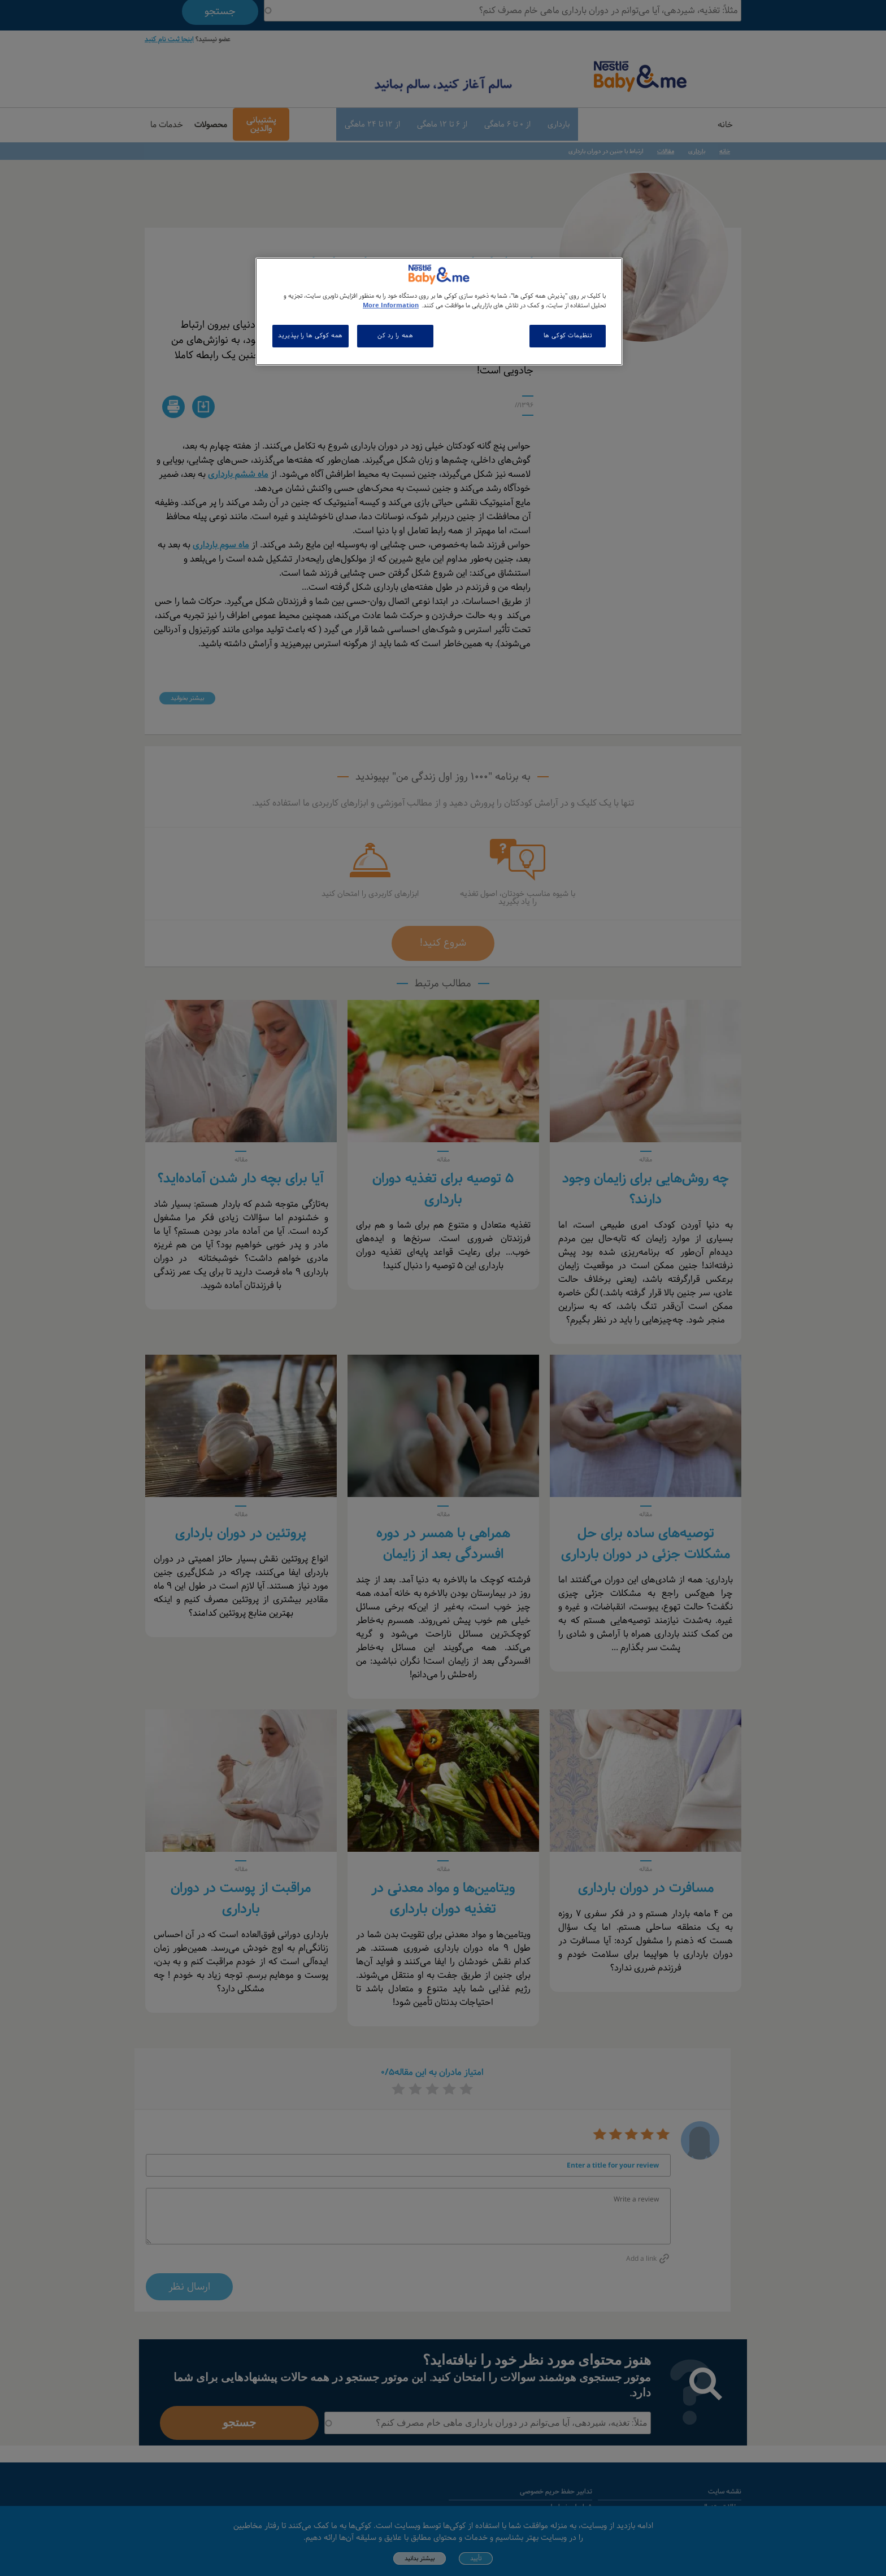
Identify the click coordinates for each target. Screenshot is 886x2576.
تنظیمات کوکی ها (568, 335)
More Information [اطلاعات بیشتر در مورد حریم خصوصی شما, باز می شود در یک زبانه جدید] (391, 306)
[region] (439, 311)
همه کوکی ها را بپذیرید (310, 335)
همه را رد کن (395, 335)
